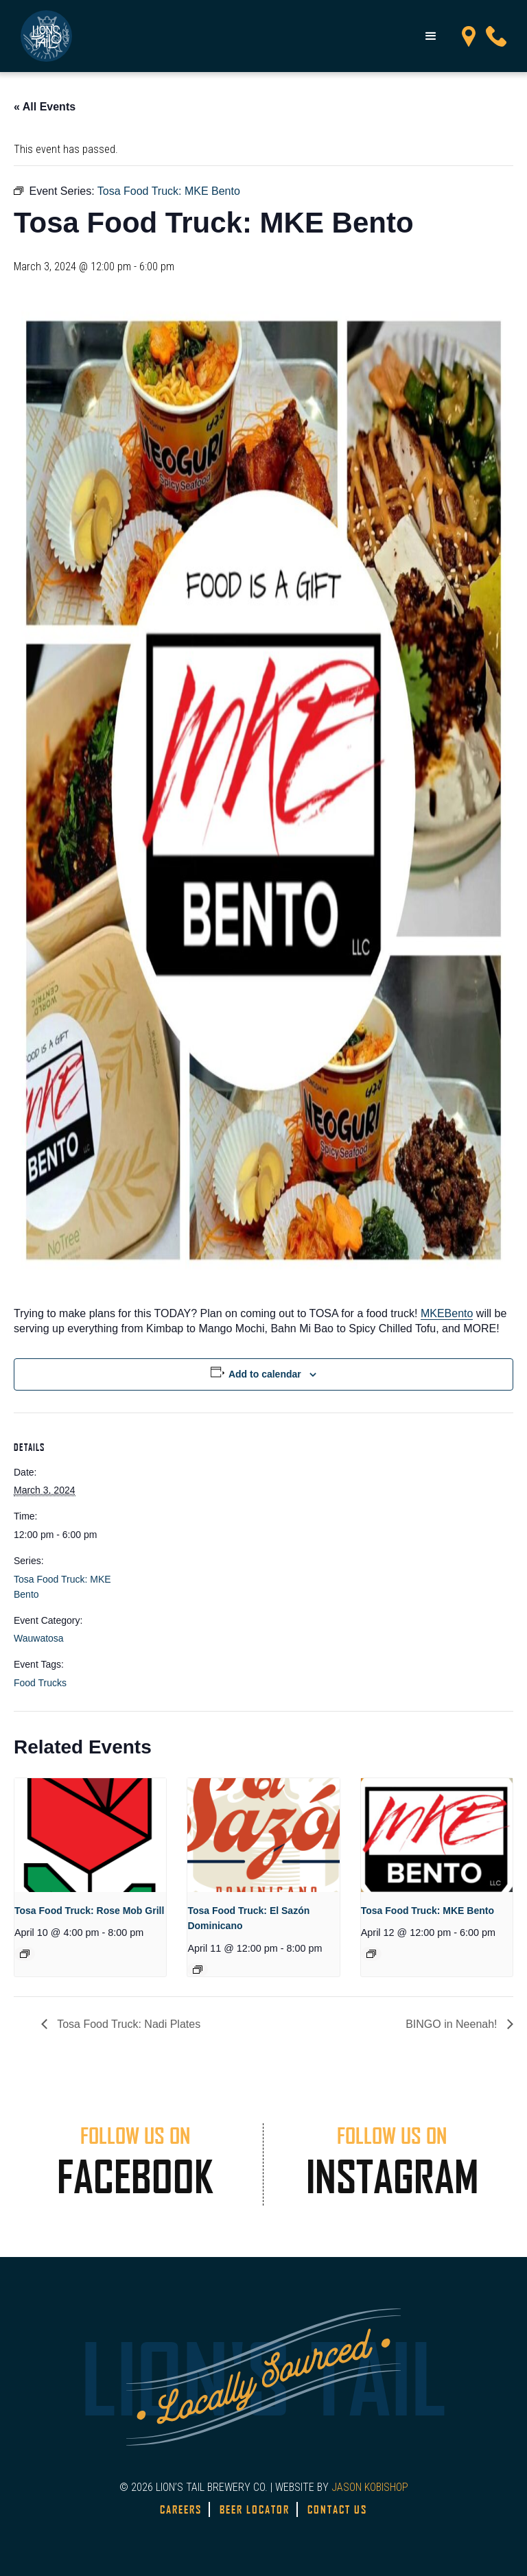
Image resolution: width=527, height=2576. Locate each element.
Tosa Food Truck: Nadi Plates (127, 2024)
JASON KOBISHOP (369, 2487)
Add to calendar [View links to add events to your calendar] (265, 1374)
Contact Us (337, 2509)
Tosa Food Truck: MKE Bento (427, 1910)
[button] (431, 36)
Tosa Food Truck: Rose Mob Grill (89, 1910)
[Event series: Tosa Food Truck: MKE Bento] (371, 1954)
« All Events (44, 107)
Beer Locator (255, 2509)
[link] (447, 1314)
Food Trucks (40, 1682)
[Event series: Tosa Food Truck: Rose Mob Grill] (25, 1954)
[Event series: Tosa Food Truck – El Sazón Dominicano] (197, 1969)
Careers (181, 2509)
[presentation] (90, 1835)
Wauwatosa (39, 1638)
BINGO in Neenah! (453, 2024)
